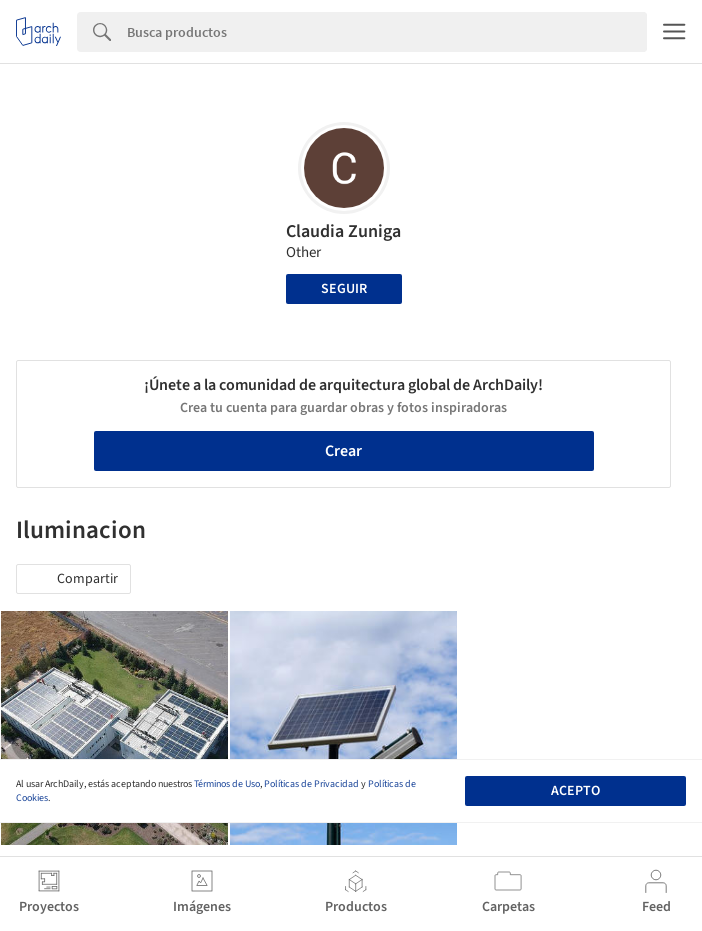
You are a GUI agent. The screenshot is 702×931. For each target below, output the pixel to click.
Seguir (344, 289)
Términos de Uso (227, 784)
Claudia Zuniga (343, 231)
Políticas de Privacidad (311, 784)
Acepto (575, 791)
